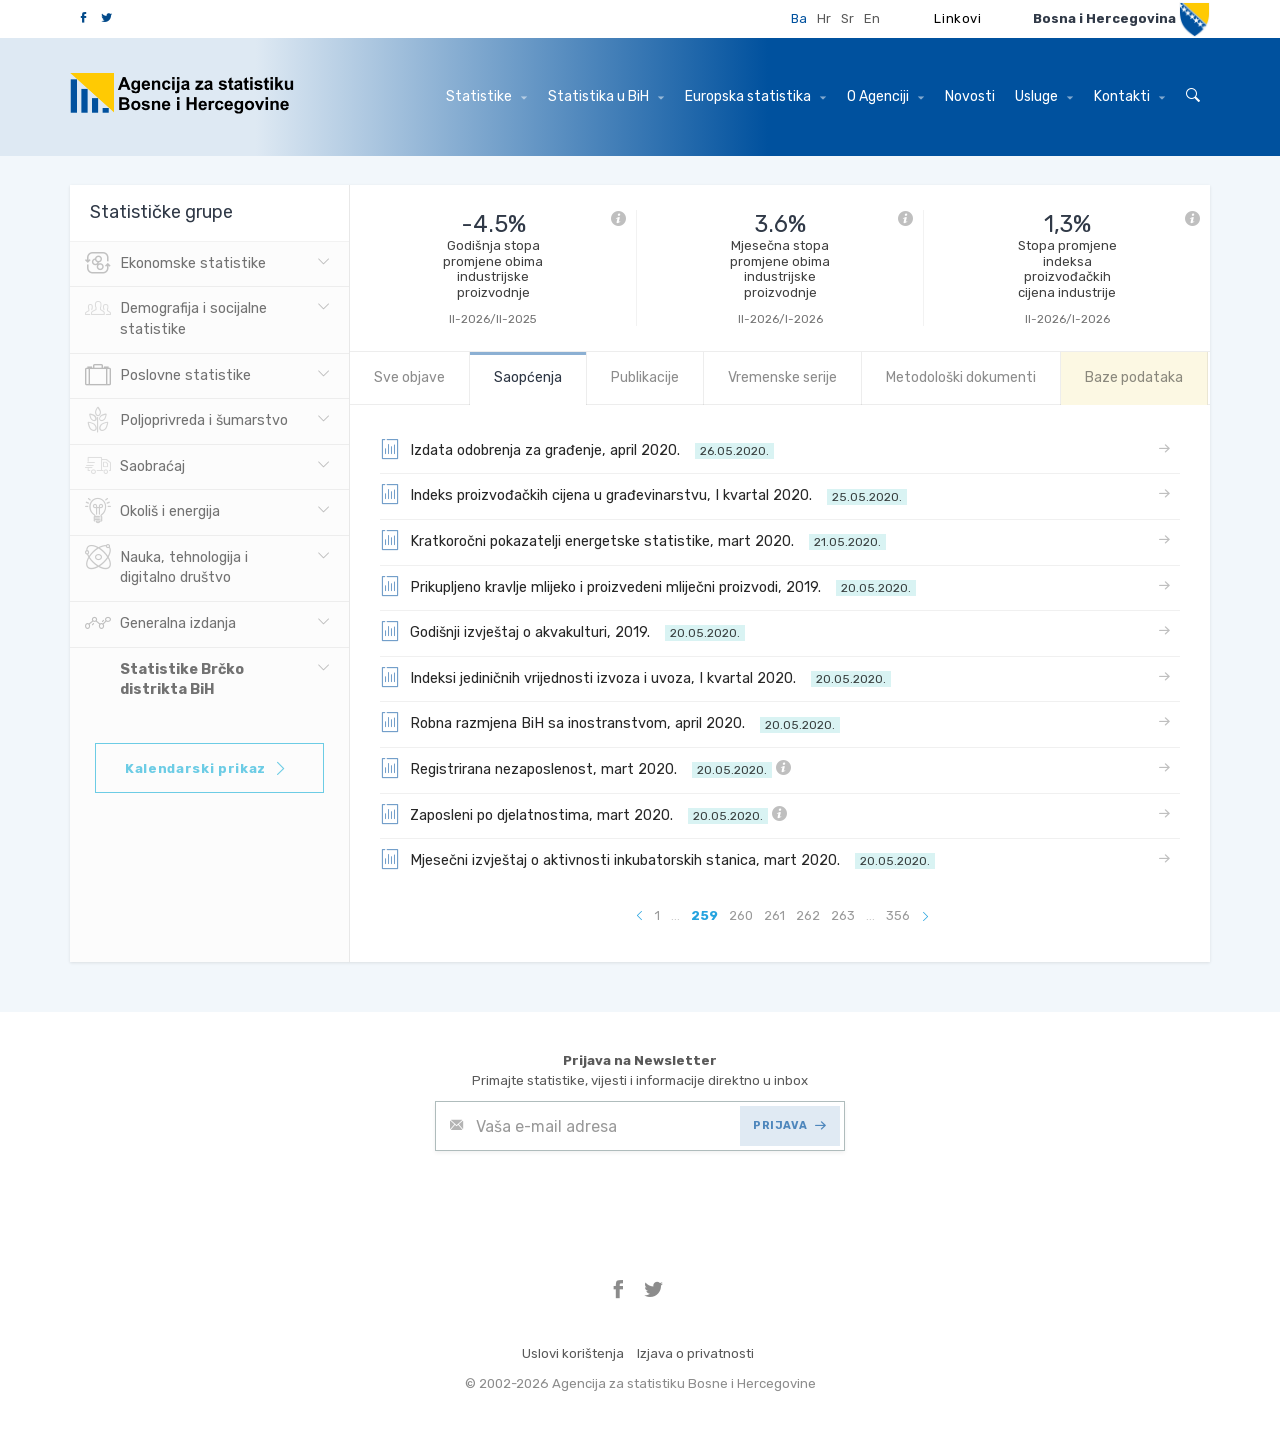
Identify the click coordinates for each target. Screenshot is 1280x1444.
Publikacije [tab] (645, 377)
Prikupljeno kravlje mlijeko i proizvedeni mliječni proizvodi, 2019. (648, 586)
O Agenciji (885, 96)
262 (808, 915)
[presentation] (587, 1200)
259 (704, 915)
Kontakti (1129, 96)
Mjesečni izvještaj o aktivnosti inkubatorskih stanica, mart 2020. (657, 859)
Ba (799, 18)
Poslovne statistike (168, 376)
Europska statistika (755, 96)
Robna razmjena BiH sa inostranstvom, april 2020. (610, 722)
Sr (847, 18)
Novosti (970, 96)
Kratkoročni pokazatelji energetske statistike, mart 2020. (633, 540)
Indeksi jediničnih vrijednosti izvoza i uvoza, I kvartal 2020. (635, 677)
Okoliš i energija (152, 512)
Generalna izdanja (160, 624)
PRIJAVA (789, 1125)
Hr (824, 18)
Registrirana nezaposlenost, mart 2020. (585, 768)
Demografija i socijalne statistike (176, 317)
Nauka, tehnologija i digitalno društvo (166, 566)
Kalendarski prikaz (206, 768)
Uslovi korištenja (573, 1353)
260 (741, 915)
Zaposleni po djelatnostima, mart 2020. (583, 814)
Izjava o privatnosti (695, 1353)
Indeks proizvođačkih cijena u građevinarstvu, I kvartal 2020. (643, 494)
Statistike (486, 96)
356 (898, 915)
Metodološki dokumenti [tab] (961, 377)
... (675, 915)
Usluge (1044, 96)
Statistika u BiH (606, 96)
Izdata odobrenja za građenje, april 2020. (577, 449)
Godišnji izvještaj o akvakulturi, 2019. (562, 631)
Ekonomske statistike (175, 264)
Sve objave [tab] (409, 377)
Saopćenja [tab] (528, 377)
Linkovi (958, 18)
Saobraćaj (135, 467)
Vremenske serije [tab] (782, 377)
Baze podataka (1134, 377)
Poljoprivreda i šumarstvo (186, 421)
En (872, 18)
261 (774, 915)
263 (843, 915)
